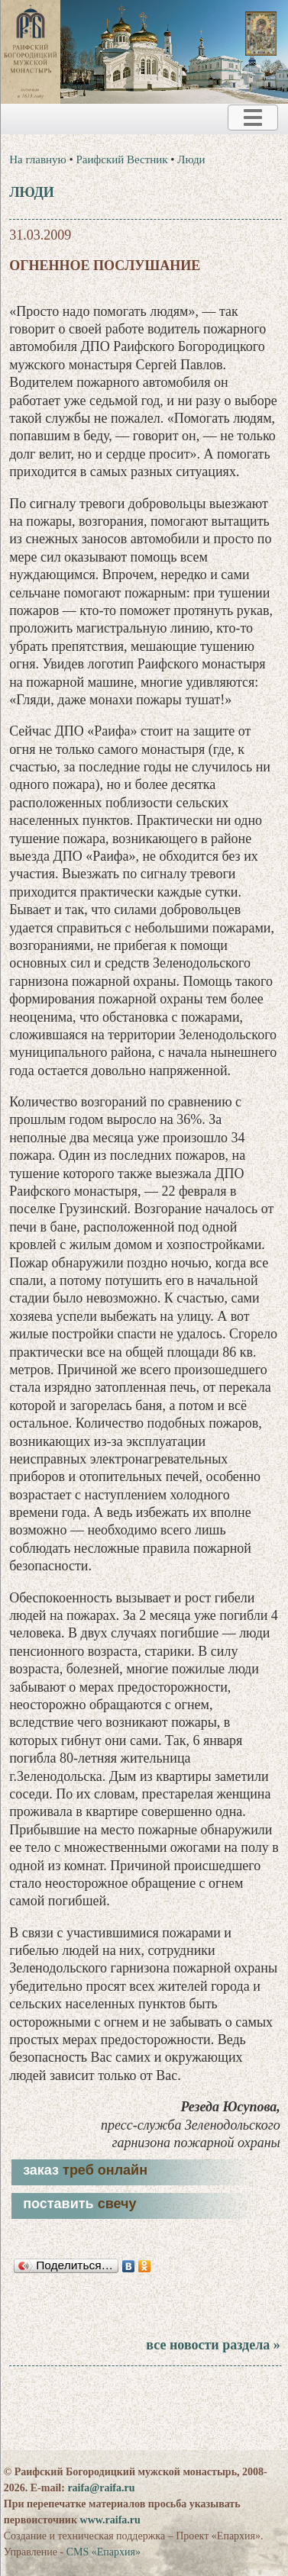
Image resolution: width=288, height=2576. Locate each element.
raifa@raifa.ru (100, 2488)
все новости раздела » (213, 2344)
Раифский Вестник (122, 159)
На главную (37, 159)
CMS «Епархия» (103, 2552)
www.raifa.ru (110, 2520)
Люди (191, 159)
